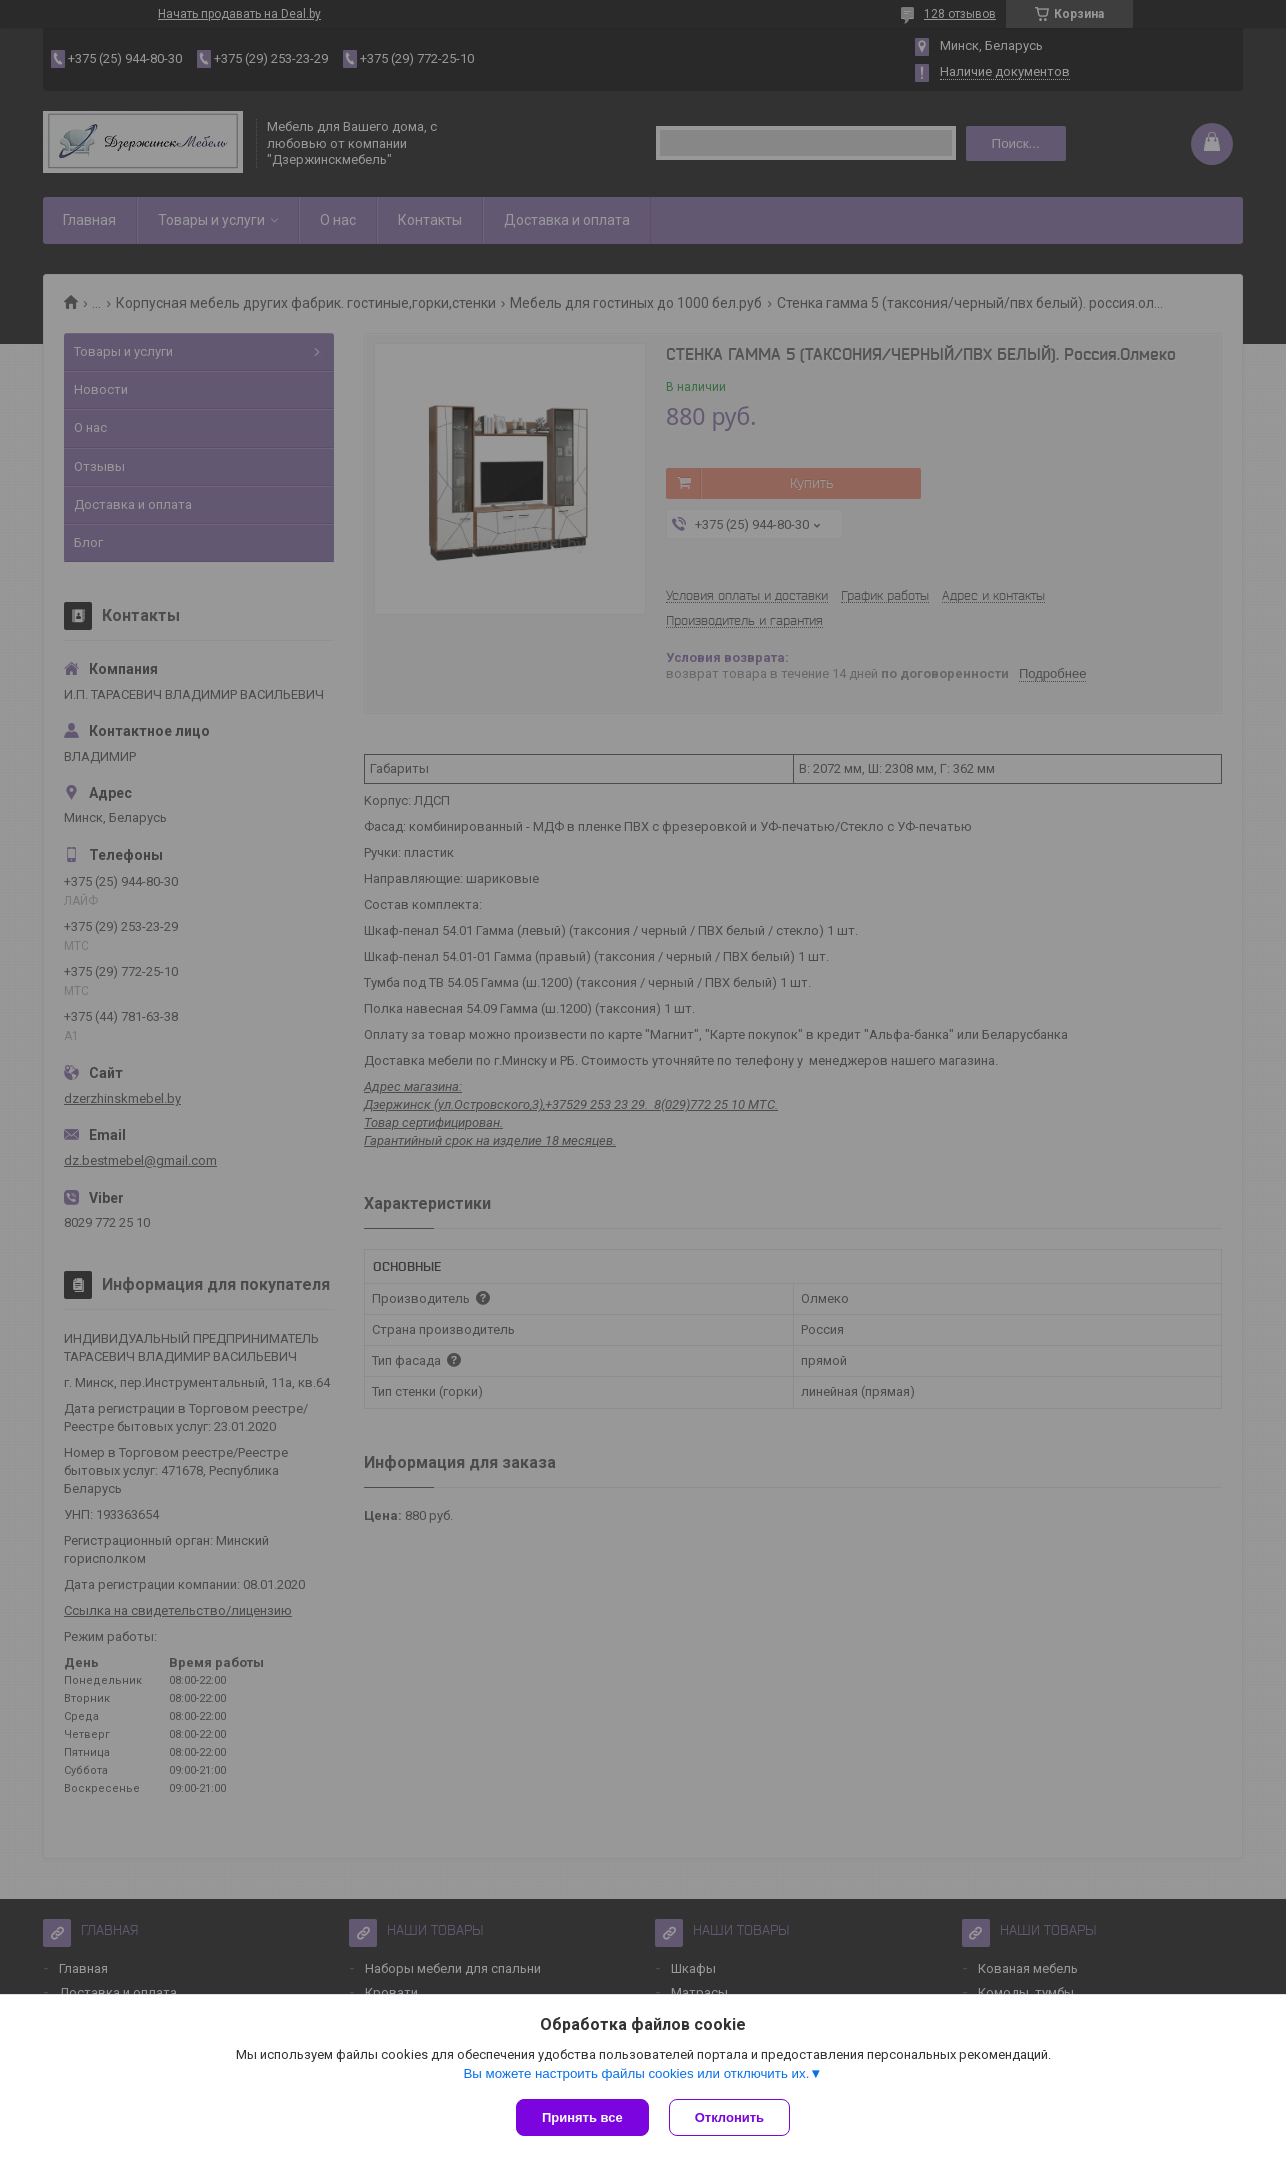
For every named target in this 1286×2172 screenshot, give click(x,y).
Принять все (582, 2117)
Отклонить (729, 2117)
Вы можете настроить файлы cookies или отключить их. (636, 2073)
